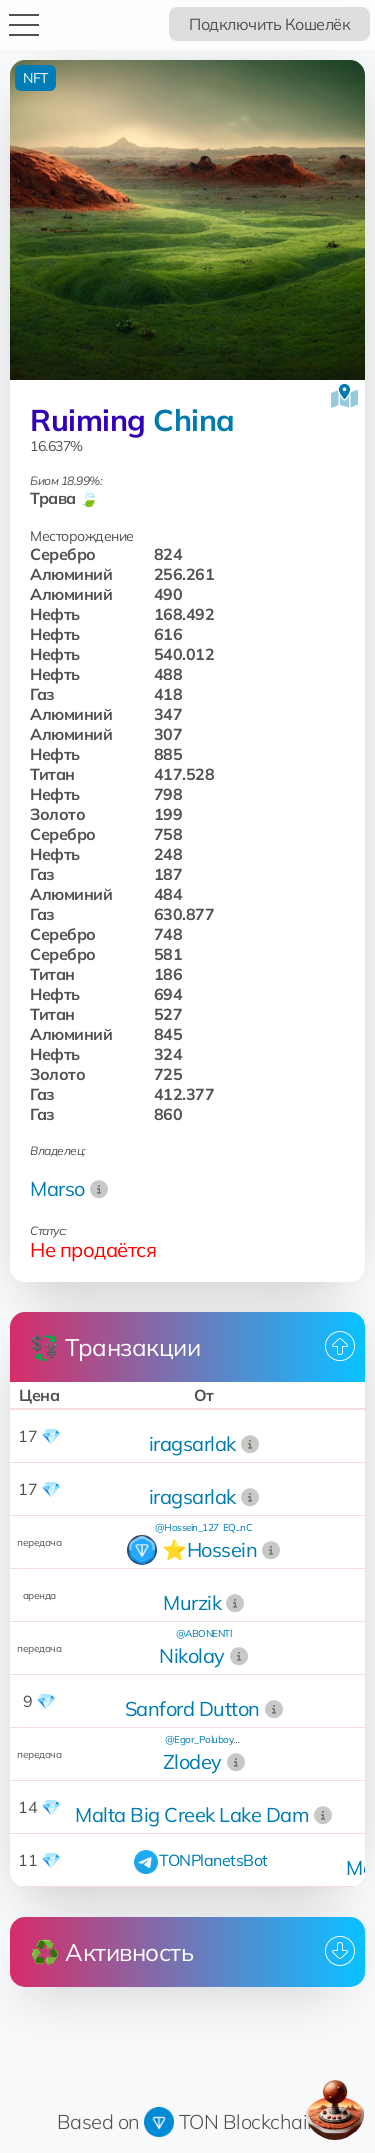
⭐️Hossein (209, 1549)
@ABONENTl (204, 1633)
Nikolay (192, 1655)
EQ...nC (238, 1527)
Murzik (192, 1602)
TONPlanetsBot (213, 1860)
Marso (57, 1188)
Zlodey (192, 1761)
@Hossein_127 (187, 1527)
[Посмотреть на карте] (344, 396)
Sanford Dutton (192, 1708)
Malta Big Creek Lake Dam (192, 1814)
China (194, 420)
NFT (35, 78)
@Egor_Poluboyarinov (212, 1739)
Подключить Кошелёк (269, 24)
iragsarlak (192, 1443)
